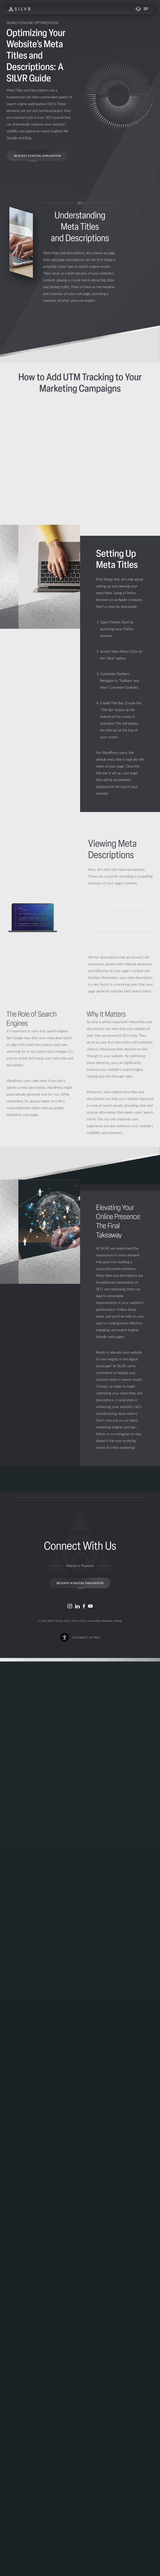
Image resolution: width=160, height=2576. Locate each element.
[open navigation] (146, 9)
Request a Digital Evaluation (80, 1583)
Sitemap (118, 1622)
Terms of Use (79, 1622)
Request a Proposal (80, 1566)
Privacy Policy (62, 1622)
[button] (80, 1639)
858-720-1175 (138, 9)
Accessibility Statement (100, 1622)
